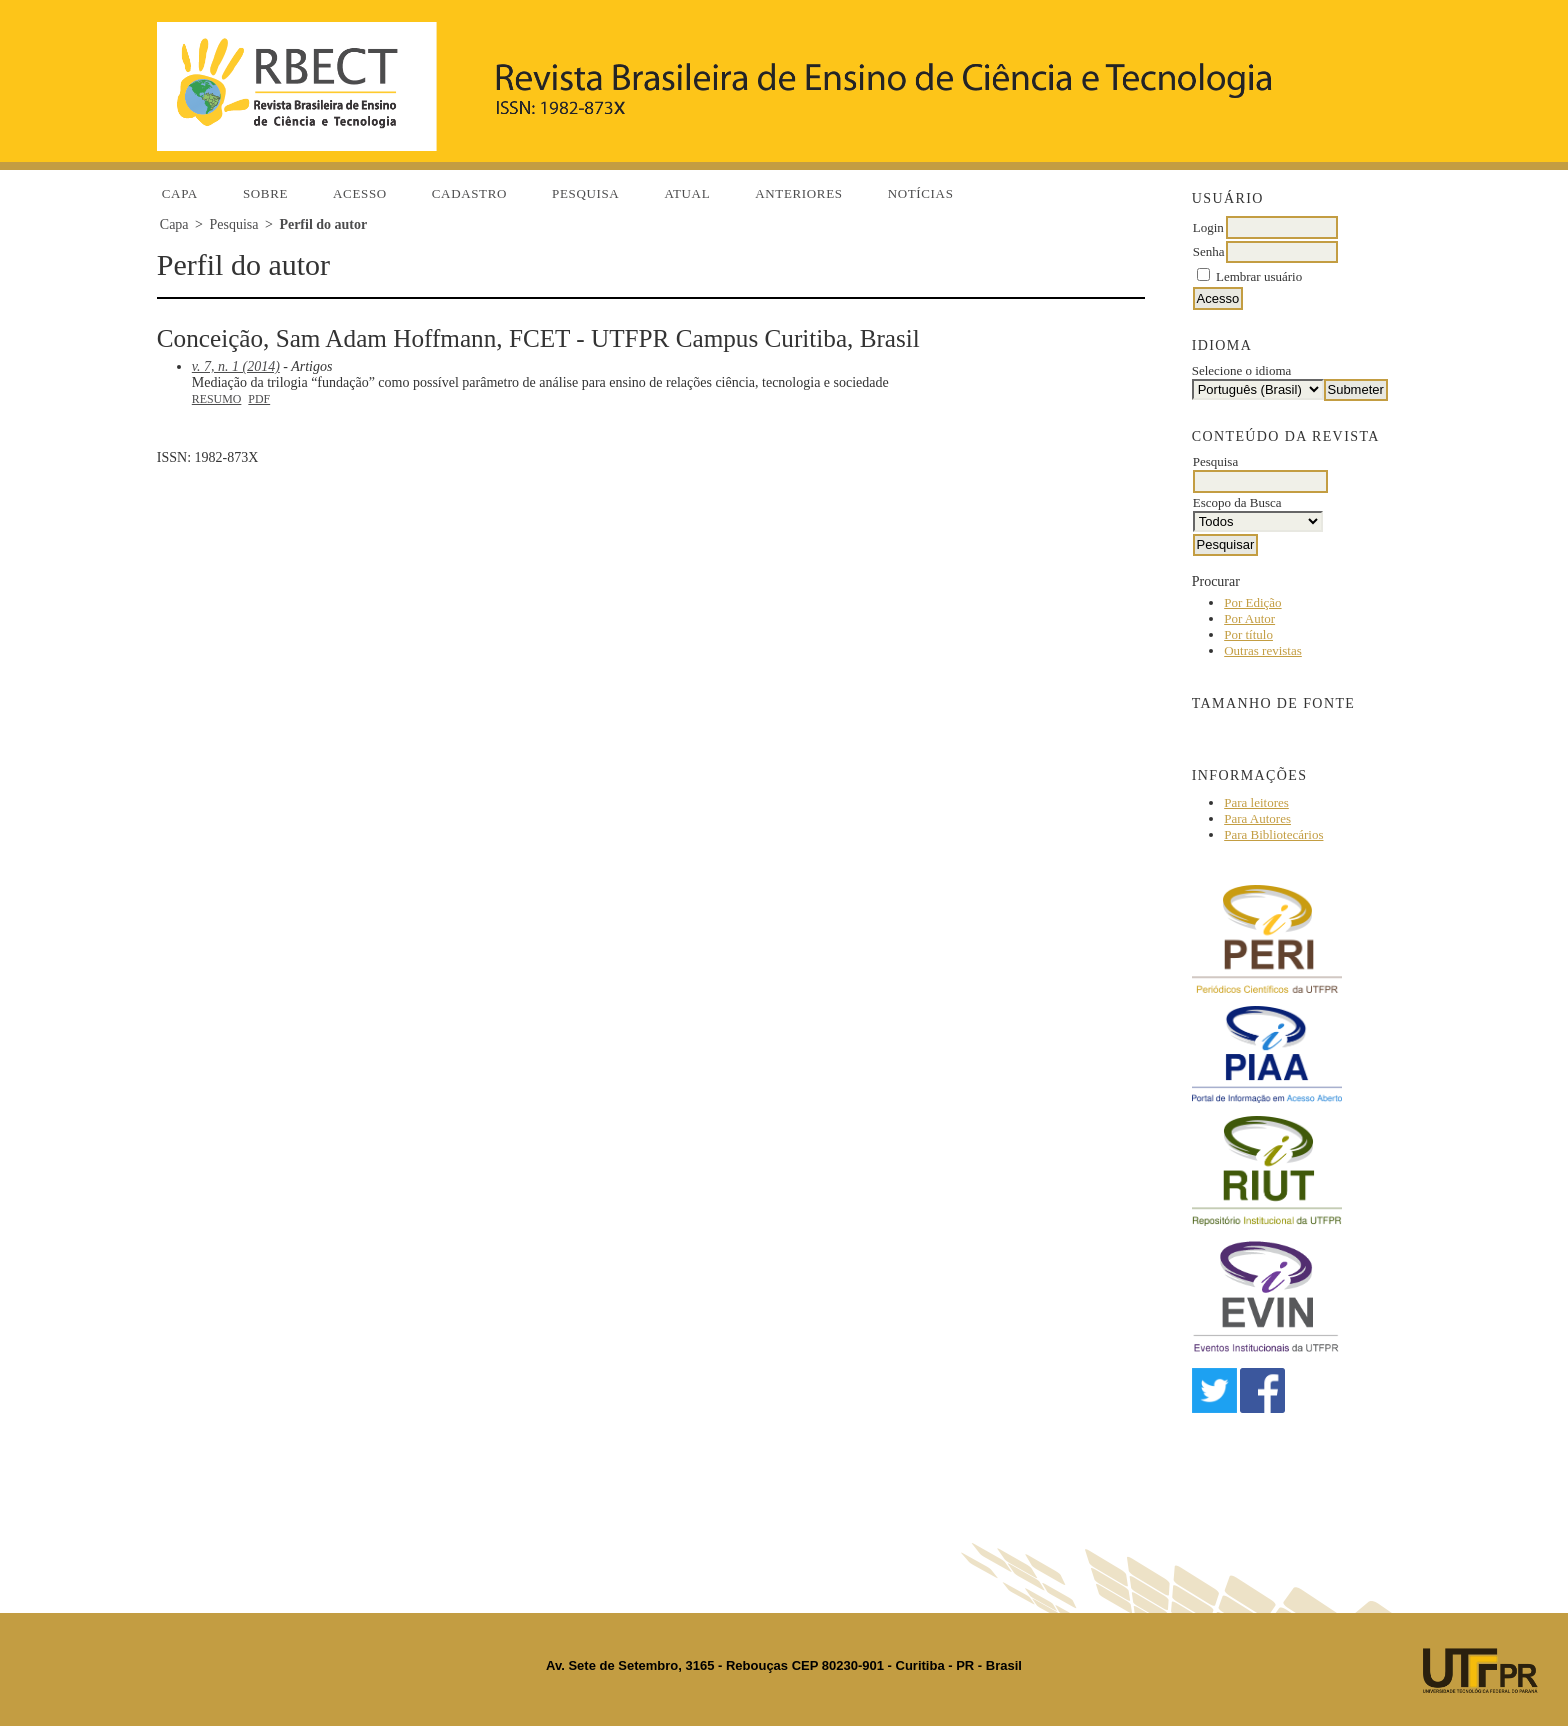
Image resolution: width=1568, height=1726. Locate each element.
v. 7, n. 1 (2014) (236, 366)
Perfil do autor (323, 224)
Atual (687, 193)
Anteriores (798, 193)
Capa (180, 193)
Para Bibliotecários (1273, 834)
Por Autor (1249, 618)
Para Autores (1257, 818)
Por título (1248, 634)
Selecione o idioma (1242, 370)
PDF (259, 399)
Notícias (921, 193)
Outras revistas (1263, 650)
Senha (1209, 251)
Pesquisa (585, 193)
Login (1208, 227)
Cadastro (469, 193)
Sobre (265, 193)
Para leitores (1256, 802)
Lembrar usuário (1259, 276)
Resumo (217, 399)
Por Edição (1252, 602)
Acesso (360, 193)
